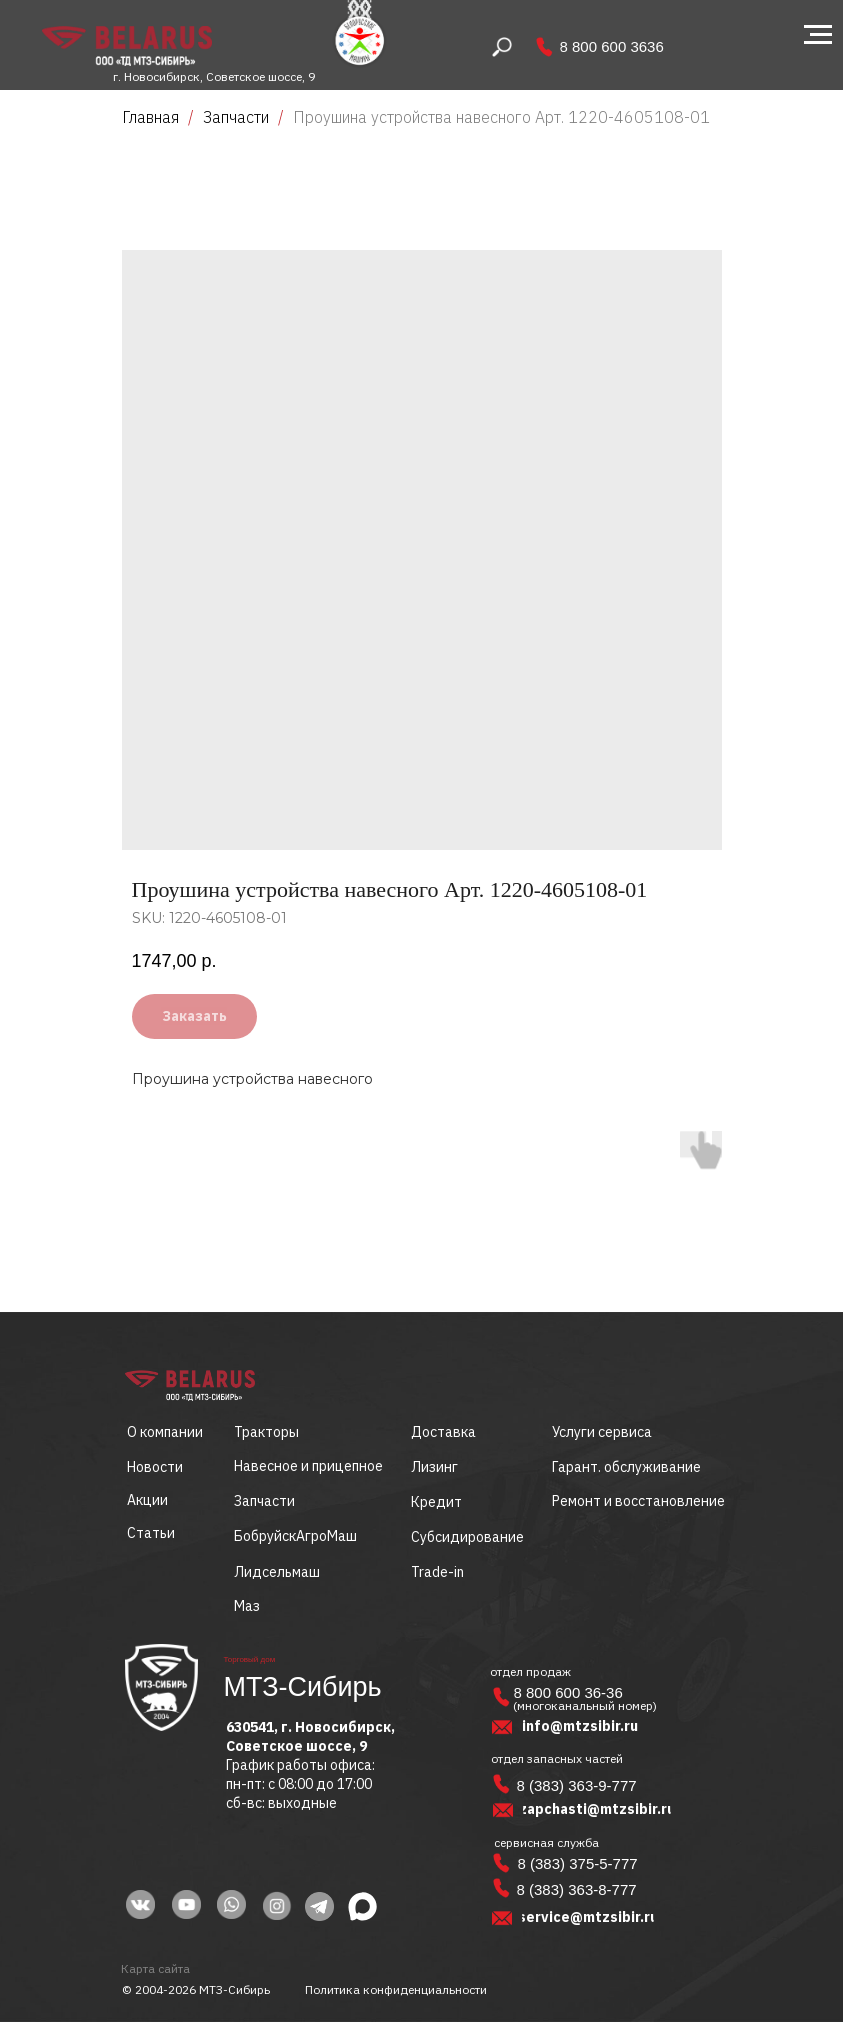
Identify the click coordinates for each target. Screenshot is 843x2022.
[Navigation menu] (818, 35)
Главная (150, 117)
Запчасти (236, 117)
